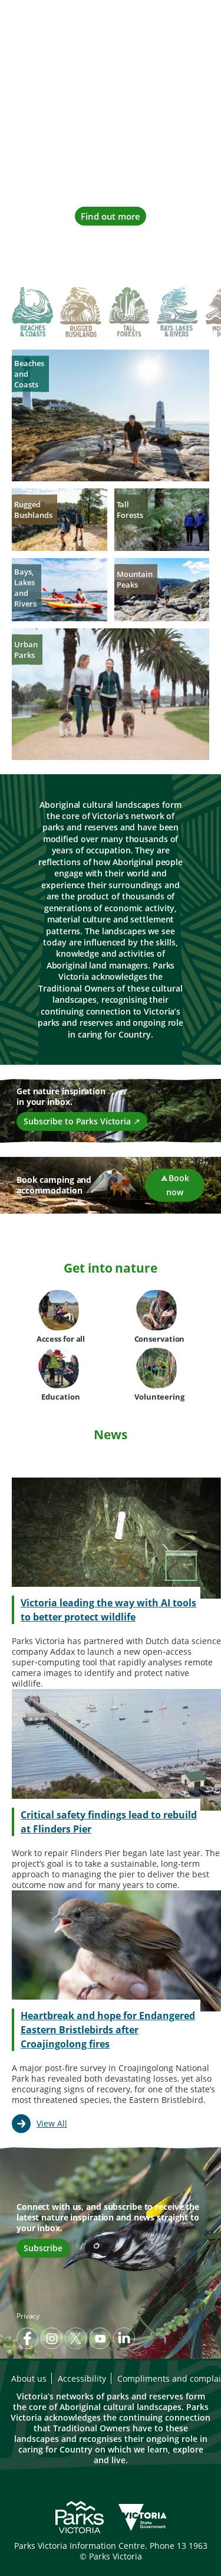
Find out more (110, 216)
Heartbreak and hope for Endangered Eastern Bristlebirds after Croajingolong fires (108, 2029)
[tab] (32, 313)
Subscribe (43, 2248)
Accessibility (82, 2378)
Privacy (28, 2316)
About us (29, 2378)
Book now (174, 1185)
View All (52, 2123)
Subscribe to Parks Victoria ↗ (82, 1121)
